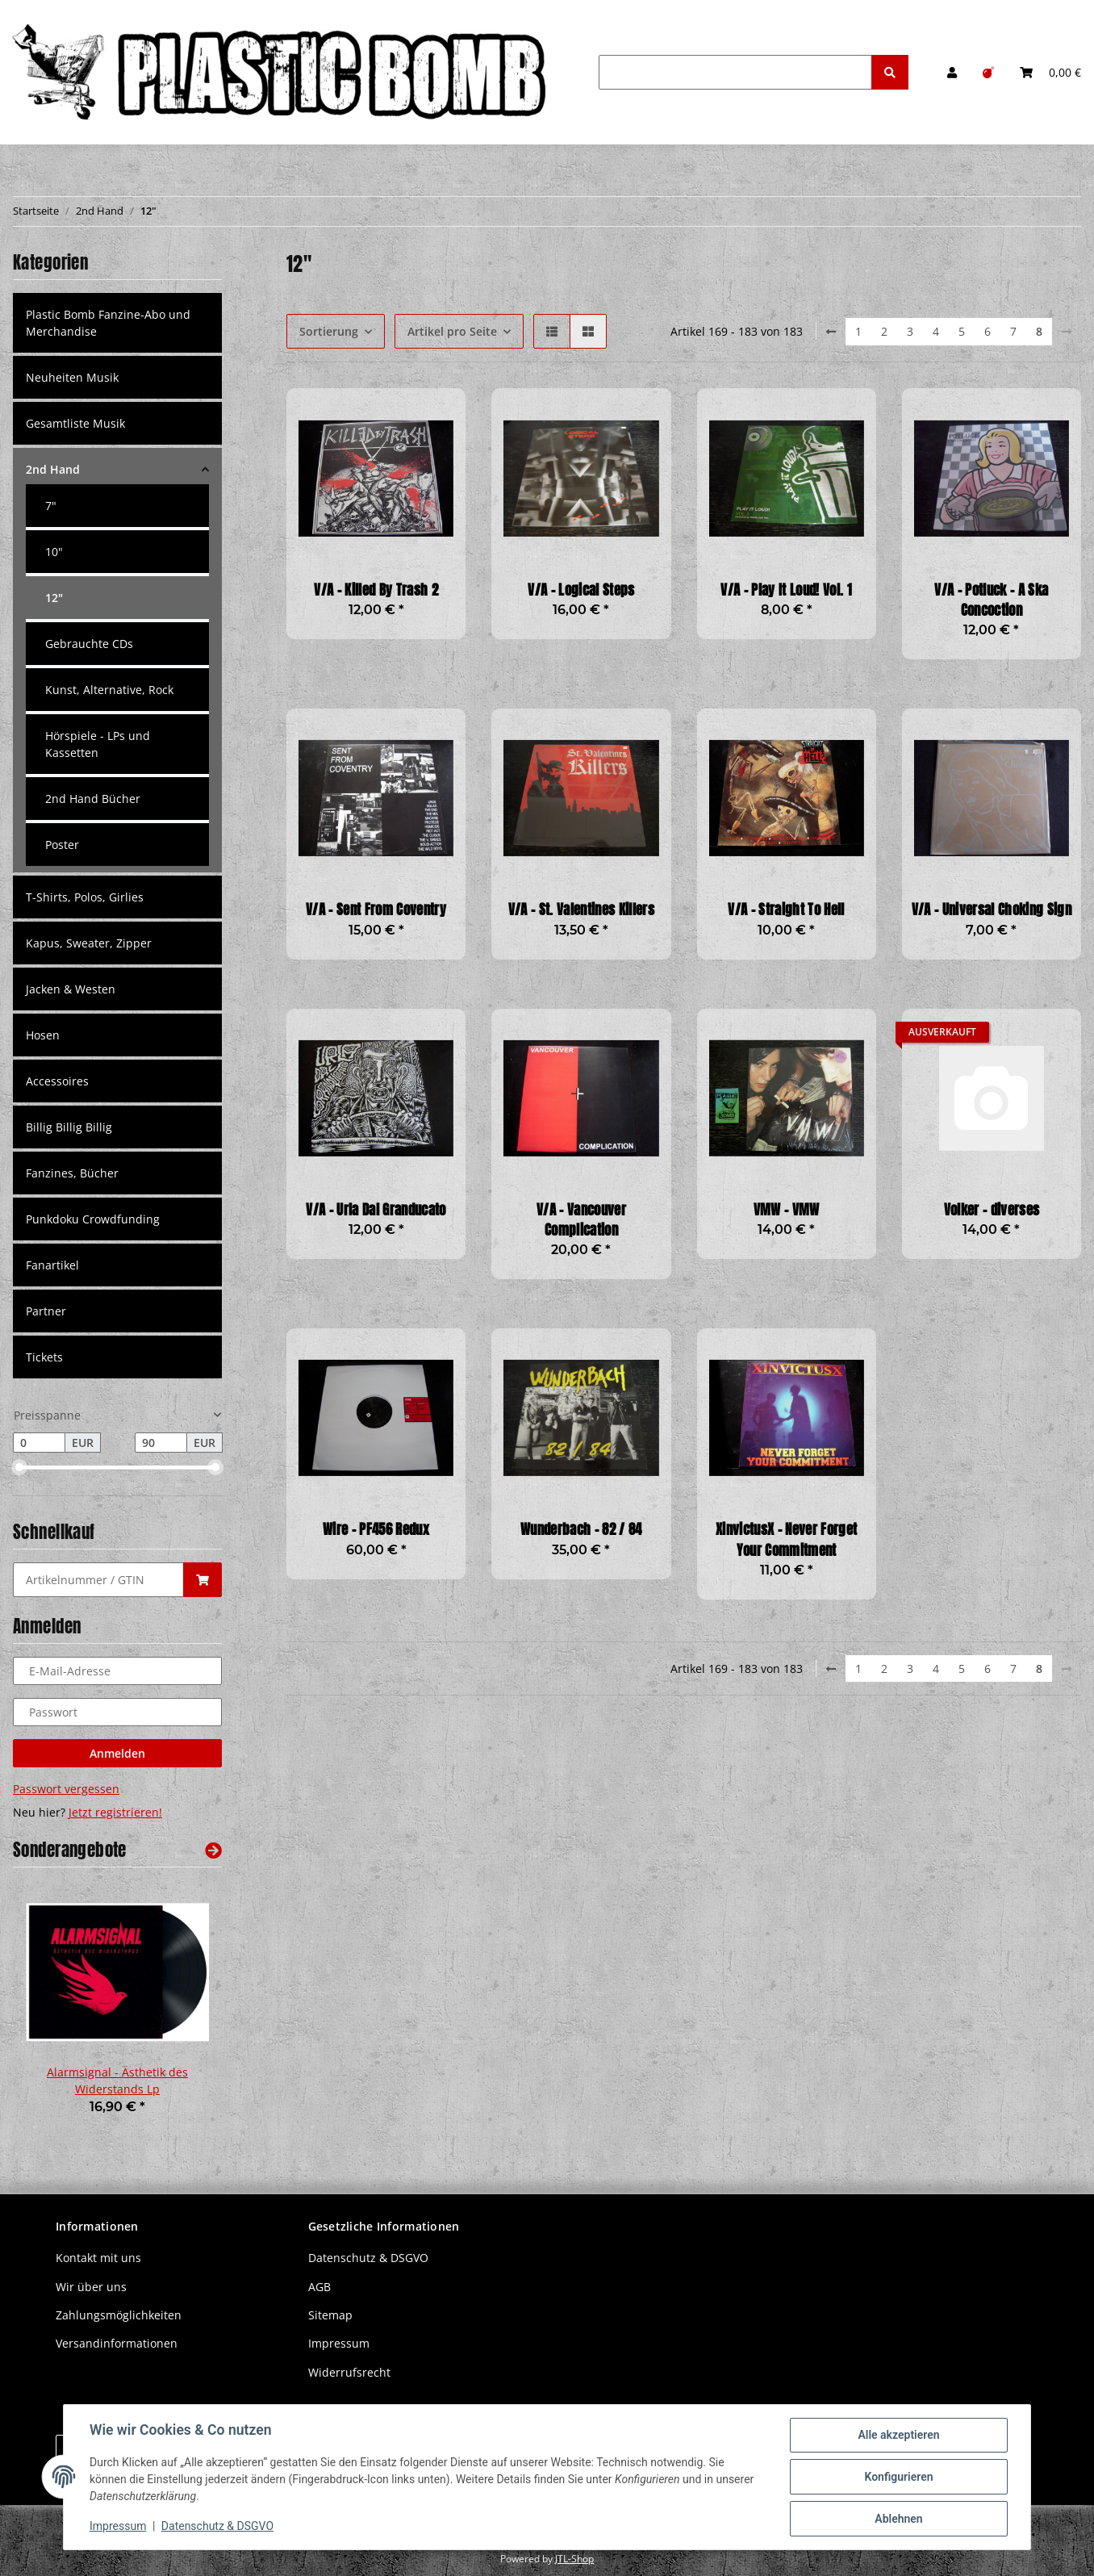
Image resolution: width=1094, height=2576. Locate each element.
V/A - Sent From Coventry (376, 910)
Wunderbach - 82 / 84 (581, 1530)
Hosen (43, 1035)
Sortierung (328, 331)
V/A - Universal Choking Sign (991, 910)
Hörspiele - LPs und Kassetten (97, 744)
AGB (319, 2286)
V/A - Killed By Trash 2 (376, 590)
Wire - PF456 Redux (376, 1530)
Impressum (339, 2343)
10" (54, 551)
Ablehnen (898, 2518)
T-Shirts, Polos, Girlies (85, 897)
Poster (62, 844)
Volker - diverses (992, 1210)
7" (50, 505)
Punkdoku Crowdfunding (93, 1219)
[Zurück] (831, 331)
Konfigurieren (898, 2476)
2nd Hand (53, 469)
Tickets (44, 1357)
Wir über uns (91, 2286)
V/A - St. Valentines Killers (581, 910)
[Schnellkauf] (98, 1579)
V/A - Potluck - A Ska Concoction (991, 600)
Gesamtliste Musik (75, 423)
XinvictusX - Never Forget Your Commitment (786, 1540)
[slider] (19, 1468)
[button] (952, 72)
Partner (46, 1311)
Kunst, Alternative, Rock (109, 689)
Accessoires (57, 1081)
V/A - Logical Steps (581, 590)
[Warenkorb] (1050, 72)
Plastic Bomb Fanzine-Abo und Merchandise (108, 323)
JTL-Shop (574, 2559)
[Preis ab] (39, 1442)
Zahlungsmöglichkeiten (119, 2315)
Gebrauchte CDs (89, 643)
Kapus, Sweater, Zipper (89, 943)
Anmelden (117, 1753)
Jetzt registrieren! (115, 1812)
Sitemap (330, 2315)
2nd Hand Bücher (92, 798)
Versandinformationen (116, 2343)
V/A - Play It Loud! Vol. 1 (786, 590)
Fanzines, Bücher (72, 1173)
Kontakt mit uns (98, 2257)
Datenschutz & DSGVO (368, 2257)
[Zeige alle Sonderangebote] (213, 1850)
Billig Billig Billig (69, 1127)
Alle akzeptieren (898, 2434)
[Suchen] (735, 72)
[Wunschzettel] (988, 72)
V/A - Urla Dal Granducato (375, 1210)
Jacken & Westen (70, 989)
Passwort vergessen (66, 1788)
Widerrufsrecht (349, 2372)
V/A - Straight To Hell (786, 910)
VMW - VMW (787, 1210)
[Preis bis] (161, 1442)
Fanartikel (52, 1265)
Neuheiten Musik (72, 377)
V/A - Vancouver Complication (581, 1220)
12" (54, 597)
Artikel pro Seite (452, 331)
